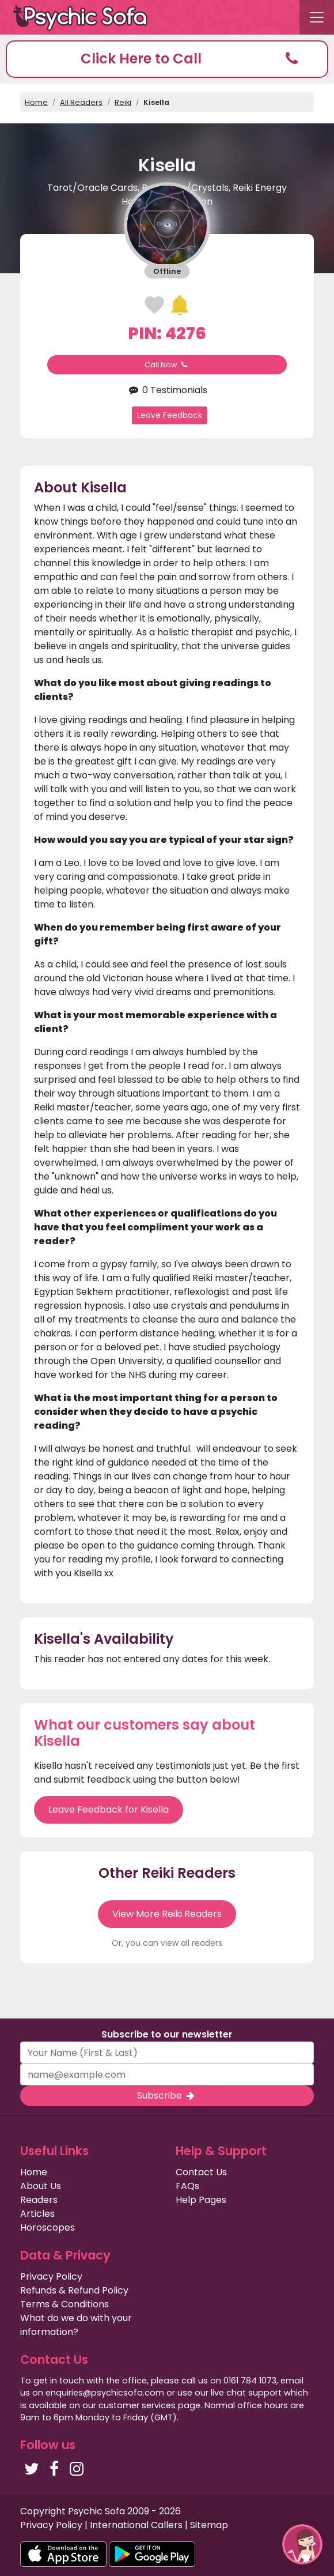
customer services (137, 2405)
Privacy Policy (51, 2276)
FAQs (187, 2186)
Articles (37, 2213)
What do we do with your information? (76, 2324)
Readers (39, 2199)
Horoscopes (47, 2227)
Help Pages (201, 2199)
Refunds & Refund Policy (74, 2290)
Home (36, 102)
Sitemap (209, 2525)
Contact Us (201, 2172)
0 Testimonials (167, 390)
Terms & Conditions (64, 2304)
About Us (40, 2186)
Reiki (123, 102)
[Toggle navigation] (316, 17)
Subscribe (167, 2095)
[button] (167, 59)
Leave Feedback (169, 415)
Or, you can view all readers (167, 1943)
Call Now (167, 365)
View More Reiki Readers (167, 1913)
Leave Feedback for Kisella (108, 1809)
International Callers (136, 2525)
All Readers (81, 102)
